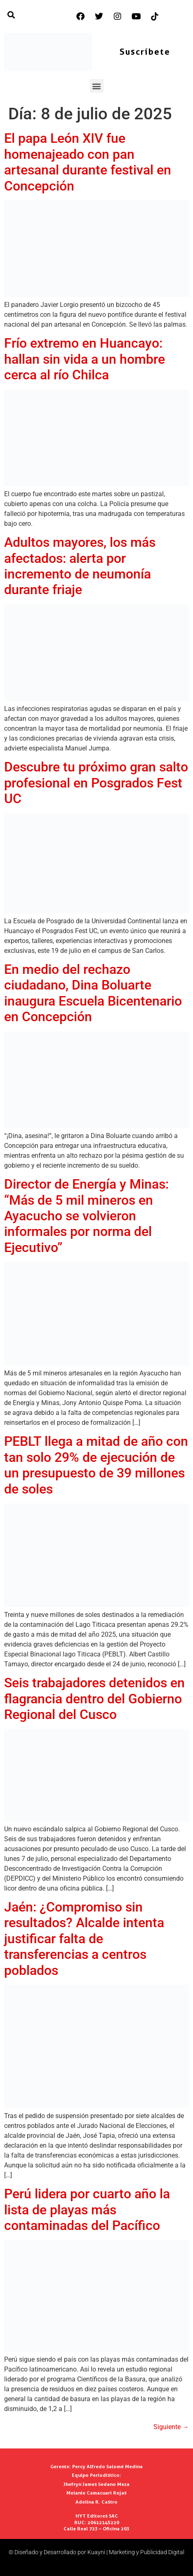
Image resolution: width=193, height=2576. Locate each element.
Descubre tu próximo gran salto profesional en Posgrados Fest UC (96, 782)
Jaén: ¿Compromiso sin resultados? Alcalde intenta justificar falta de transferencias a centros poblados (84, 1938)
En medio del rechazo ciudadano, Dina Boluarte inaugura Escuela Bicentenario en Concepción (93, 993)
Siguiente (171, 2427)
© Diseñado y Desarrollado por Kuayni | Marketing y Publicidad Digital (96, 2552)
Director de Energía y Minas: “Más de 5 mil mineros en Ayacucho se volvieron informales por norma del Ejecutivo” (86, 1215)
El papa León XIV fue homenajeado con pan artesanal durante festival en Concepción (87, 161)
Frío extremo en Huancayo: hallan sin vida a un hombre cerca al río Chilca (84, 359)
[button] (97, 86)
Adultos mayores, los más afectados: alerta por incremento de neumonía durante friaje (79, 565)
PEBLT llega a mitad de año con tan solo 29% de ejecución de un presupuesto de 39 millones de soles (96, 1464)
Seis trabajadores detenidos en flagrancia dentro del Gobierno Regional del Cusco (94, 1698)
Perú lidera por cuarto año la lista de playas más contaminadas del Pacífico (87, 2209)
